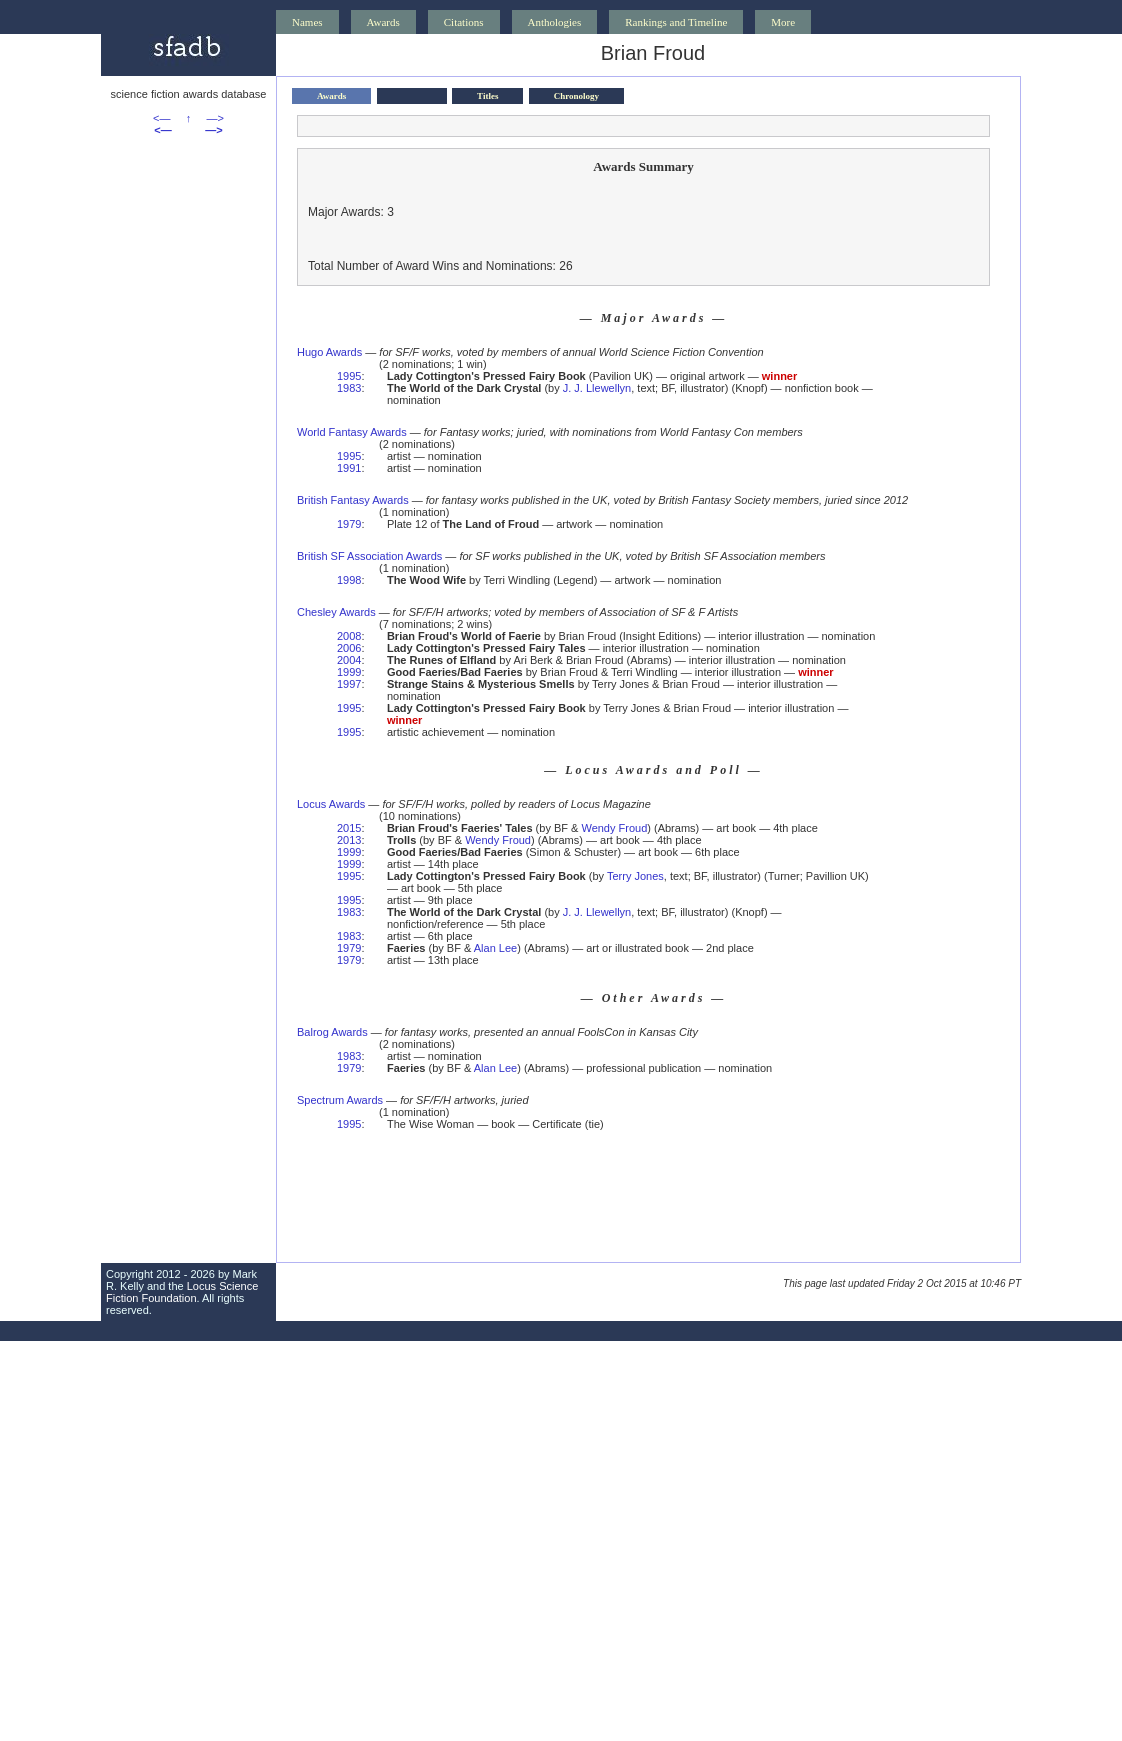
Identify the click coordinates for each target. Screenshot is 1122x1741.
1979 (349, 524)
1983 (349, 388)
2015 (349, 828)
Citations (464, 22)
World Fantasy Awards (352, 432)
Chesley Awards (336, 612)
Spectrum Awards (340, 1100)
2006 (349, 648)
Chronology (576, 96)
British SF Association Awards (369, 556)
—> (215, 118)
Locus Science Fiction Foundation (182, 1292)
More (783, 22)
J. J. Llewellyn (597, 388)
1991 (349, 468)
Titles (487, 96)
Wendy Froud (614, 828)
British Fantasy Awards (353, 500)
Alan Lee (495, 948)
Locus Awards (331, 804)
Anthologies (555, 22)
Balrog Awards (332, 1032)
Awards (383, 22)
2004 (349, 660)
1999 (349, 672)
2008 (349, 636)
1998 (349, 580)
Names (307, 22)
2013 (349, 840)
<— (161, 118)
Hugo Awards (329, 352)
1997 (349, 684)
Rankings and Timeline (676, 22)
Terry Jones (635, 876)
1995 (349, 376)
